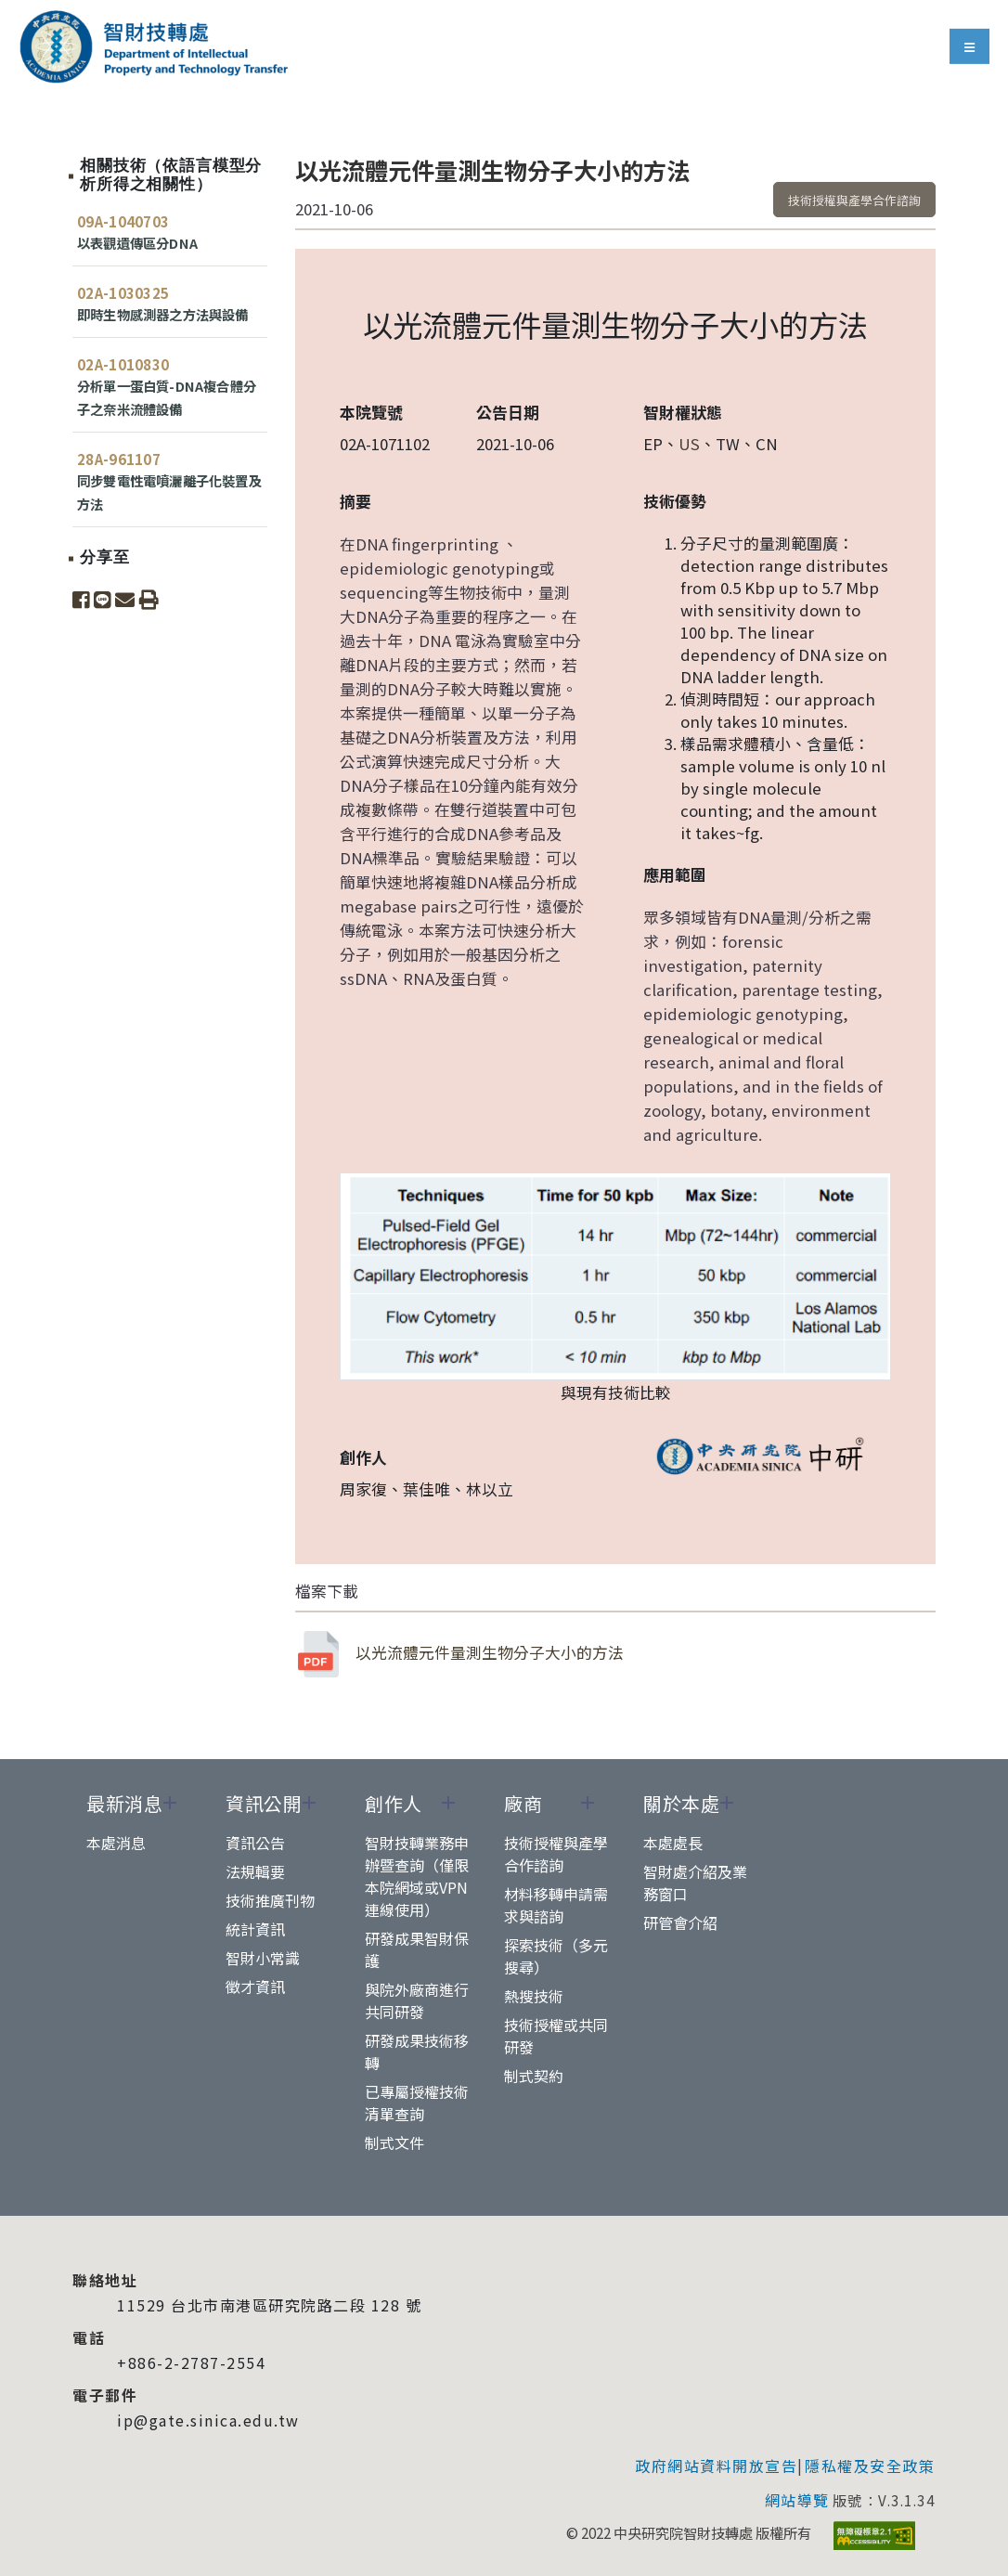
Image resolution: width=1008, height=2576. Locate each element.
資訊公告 (255, 1843)
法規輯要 (255, 1871)
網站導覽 (797, 2500)
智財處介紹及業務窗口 (695, 1882)
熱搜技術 (533, 1996)
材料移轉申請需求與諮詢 (556, 1905)
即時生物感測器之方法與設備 (163, 314)
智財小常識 (263, 1958)
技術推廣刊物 (270, 1900)
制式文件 (394, 2142)
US (689, 444)
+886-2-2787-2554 (191, 2362)
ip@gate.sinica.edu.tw (208, 2420)
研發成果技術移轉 (417, 2051)
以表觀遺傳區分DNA (137, 242)
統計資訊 (255, 1929)
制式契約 (533, 2076)
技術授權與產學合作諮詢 (854, 200)
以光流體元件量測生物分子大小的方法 (459, 1654)
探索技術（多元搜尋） (556, 1956)
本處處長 (673, 1843)
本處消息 (116, 1843)
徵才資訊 (255, 1986)
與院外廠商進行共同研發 (417, 2000)
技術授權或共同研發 (556, 2035)
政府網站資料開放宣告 (716, 2465)
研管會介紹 (680, 1922)
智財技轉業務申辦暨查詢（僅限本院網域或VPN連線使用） (417, 1876)
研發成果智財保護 (417, 1949)
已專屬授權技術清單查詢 (417, 2102)
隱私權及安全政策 (870, 2465)
